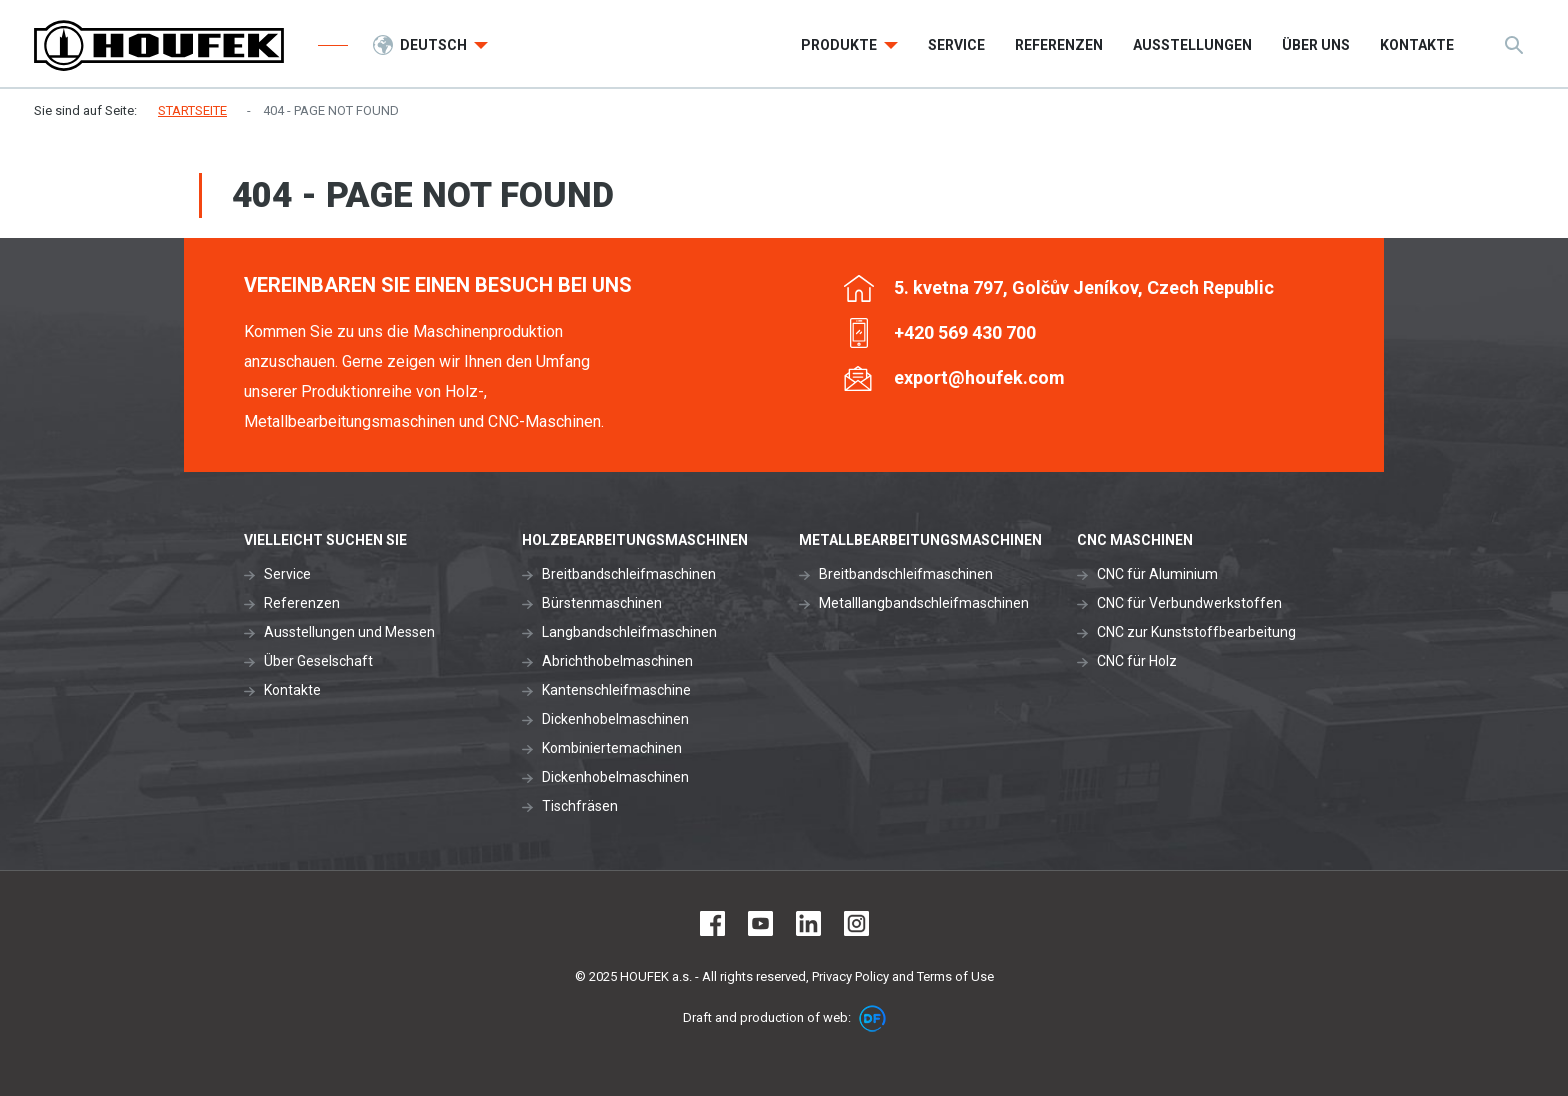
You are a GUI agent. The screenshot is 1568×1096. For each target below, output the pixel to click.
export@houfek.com (979, 377)
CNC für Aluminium (1157, 574)
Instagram (856, 923)
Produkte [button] (840, 45)
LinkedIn (808, 923)
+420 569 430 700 (965, 332)
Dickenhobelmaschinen (615, 719)
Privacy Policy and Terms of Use (903, 976)
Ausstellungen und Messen (349, 632)
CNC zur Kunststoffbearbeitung (1196, 632)
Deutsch (435, 45)
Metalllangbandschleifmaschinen (924, 603)
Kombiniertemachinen (612, 748)
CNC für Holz (1137, 661)
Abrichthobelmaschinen (617, 661)
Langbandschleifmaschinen (629, 632)
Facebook (712, 923)
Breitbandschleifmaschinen (629, 574)
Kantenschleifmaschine (616, 690)
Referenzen (302, 603)
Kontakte (292, 690)
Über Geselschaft (318, 661)
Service (287, 574)
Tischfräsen (580, 806)
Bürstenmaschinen (602, 603)
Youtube (760, 923)
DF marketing (872, 1018)
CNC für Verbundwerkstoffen (1189, 603)
